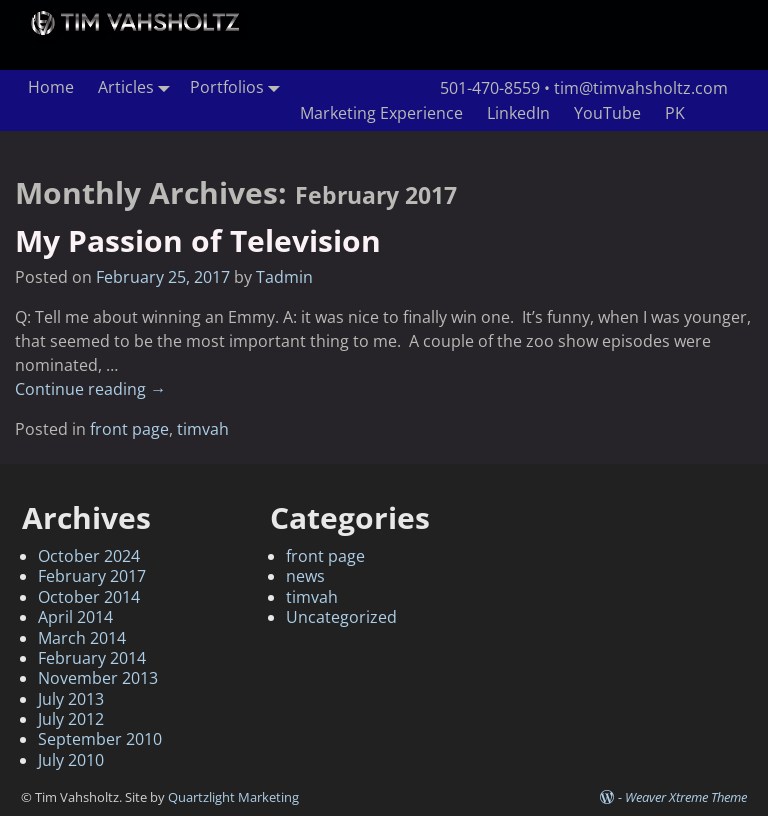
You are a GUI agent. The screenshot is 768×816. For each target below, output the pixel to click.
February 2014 (92, 658)
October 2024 (89, 556)
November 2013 (98, 678)
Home (51, 87)
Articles (138, 87)
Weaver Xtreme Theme (686, 797)
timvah (203, 429)
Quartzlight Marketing (233, 797)
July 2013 (71, 699)
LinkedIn (518, 113)
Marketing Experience (381, 113)
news (305, 576)
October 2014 (89, 597)
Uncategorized (341, 617)
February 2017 (92, 576)
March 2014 (82, 638)
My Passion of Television (198, 240)
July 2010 (71, 760)
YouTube (607, 113)
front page (129, 429)
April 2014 (75, 617)
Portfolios (239, 87)
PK (675, 113)
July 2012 (71, 719)
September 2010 (100, 739)
